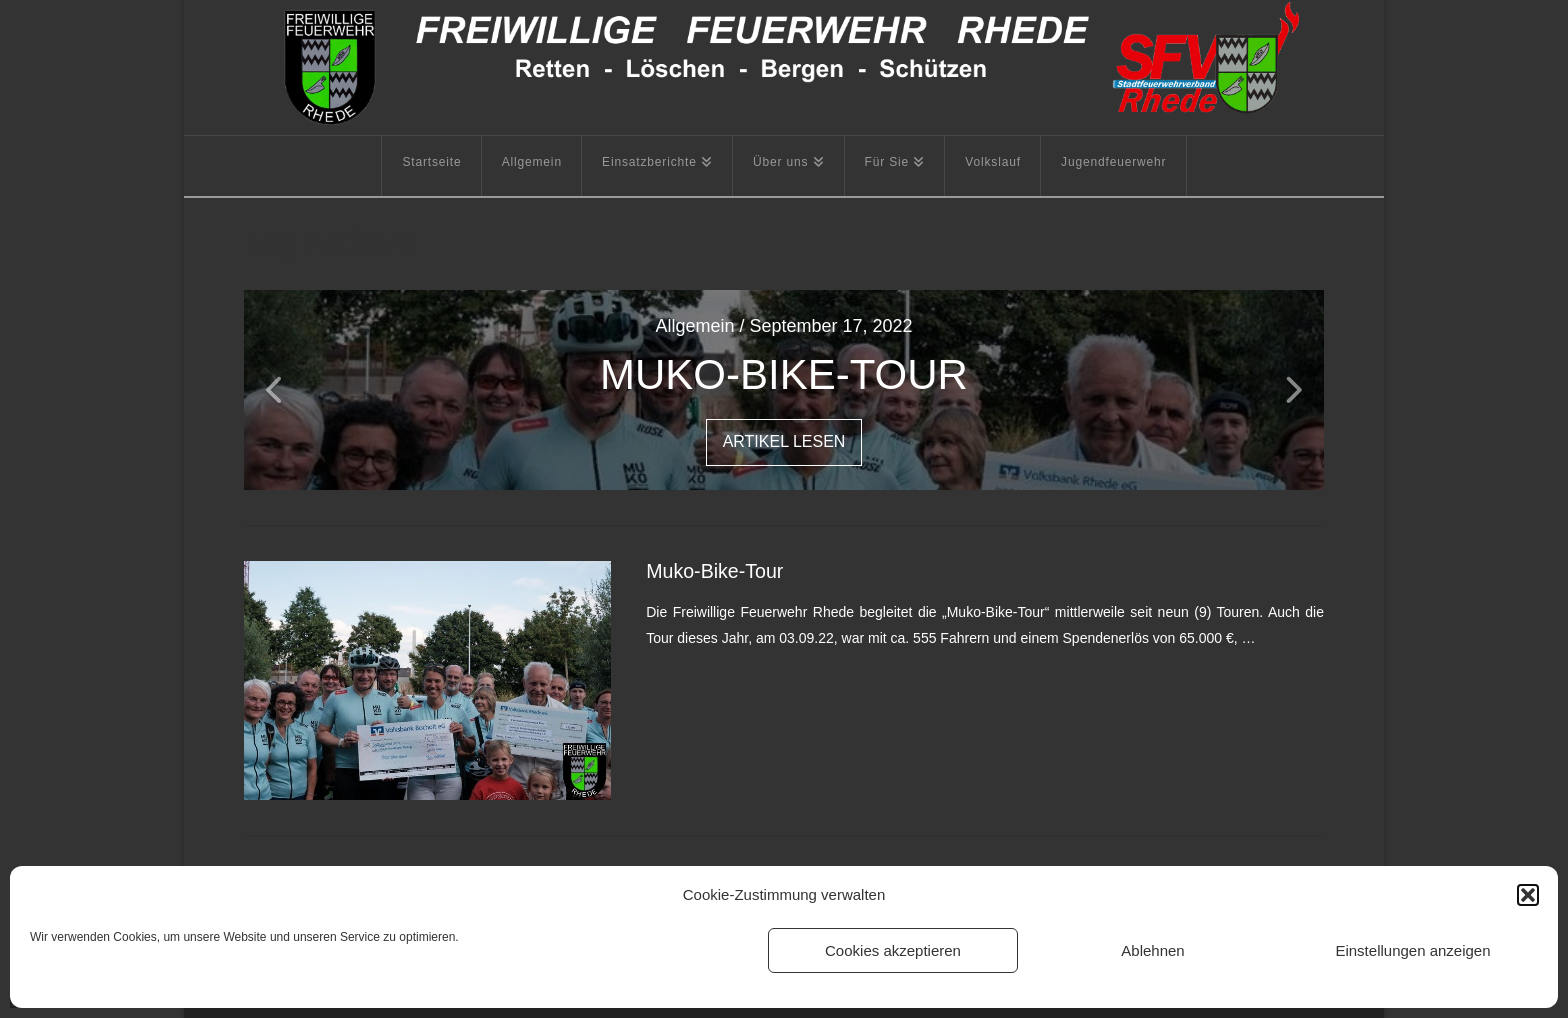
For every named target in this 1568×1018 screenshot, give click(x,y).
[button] (1528, 895)
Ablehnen (1152, 950)
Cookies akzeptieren (893, 950)
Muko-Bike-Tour (714, 571)
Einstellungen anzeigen (1412, 950)
